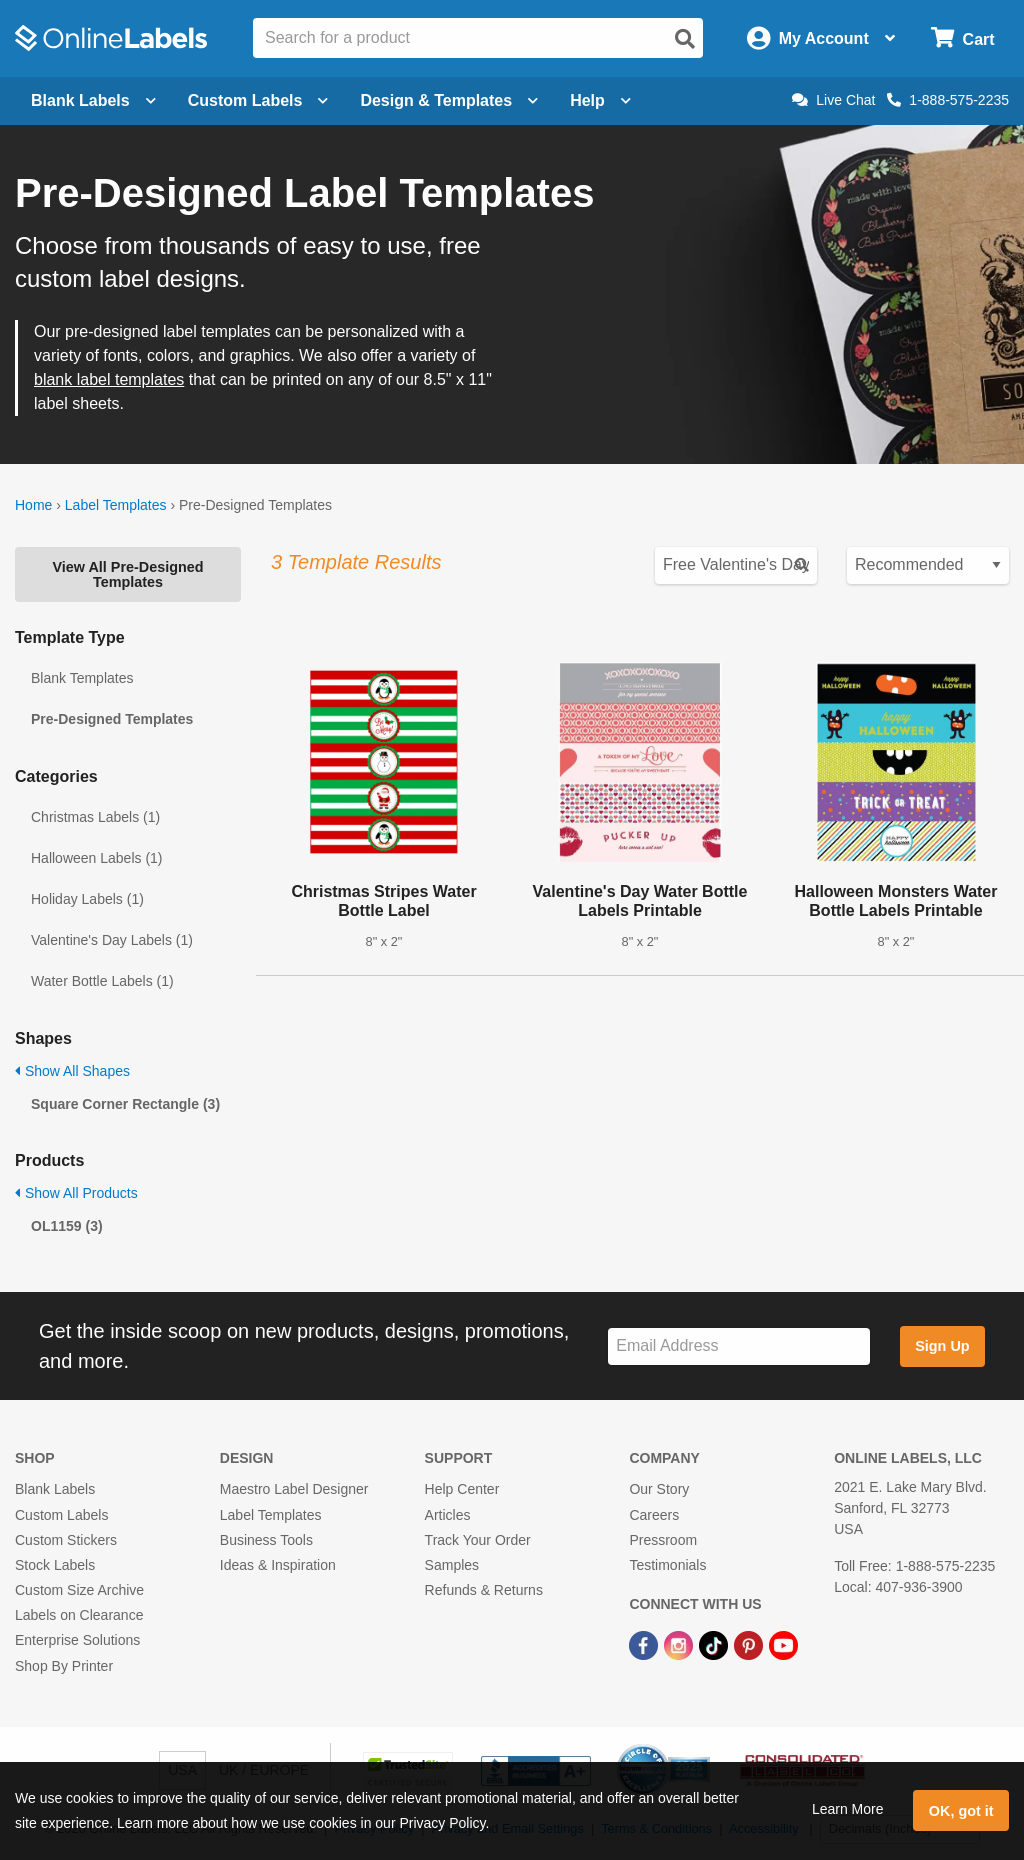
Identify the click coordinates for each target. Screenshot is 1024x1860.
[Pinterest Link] (750, 1644)
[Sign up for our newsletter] (739, 1346)
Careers (654, 1515)
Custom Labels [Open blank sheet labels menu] (258, 100)
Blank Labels (55, 1489)
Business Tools (266, 1540)
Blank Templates (82, 678)
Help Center (462, 1489)
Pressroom (663, 1540)
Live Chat (833, 100)
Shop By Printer (64, 1666)
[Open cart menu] (962, 38)
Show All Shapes (72, 1071)
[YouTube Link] (783, 1644)
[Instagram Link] (680, 1644)
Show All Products (76, 1193)
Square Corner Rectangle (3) (125, 1104)
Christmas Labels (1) (95, 817)
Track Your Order (478, 1540)
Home (33, 505)
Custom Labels (61, 1515)
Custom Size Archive (79, 1590)
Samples (452, 1565)
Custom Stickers (66, 1540)
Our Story (659, 1489)
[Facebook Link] (645, 1644)
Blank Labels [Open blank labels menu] (93, 100)
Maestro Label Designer (294, 1489)
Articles (448, 1515)
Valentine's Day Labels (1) (112, 940)
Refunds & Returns (484, 1590)
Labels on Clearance (79, 1615)
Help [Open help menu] (600, 100)
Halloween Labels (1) (97, 858)
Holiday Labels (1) (87, 899)
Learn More (848, 1809)
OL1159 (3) (67, 1226)
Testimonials (667, 1565)
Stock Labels (55, 1565)
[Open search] (685, 39)
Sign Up (942, 1346)
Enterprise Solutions (77, 1640)
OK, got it (961, 1811)
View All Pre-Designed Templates (127, 574)
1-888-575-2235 (948, 100)
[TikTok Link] (715, 1644)
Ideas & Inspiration (278, 1565)
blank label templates (109, 379)
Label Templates (116, 505)
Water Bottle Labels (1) (102, 981)
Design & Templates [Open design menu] (449, 100)
